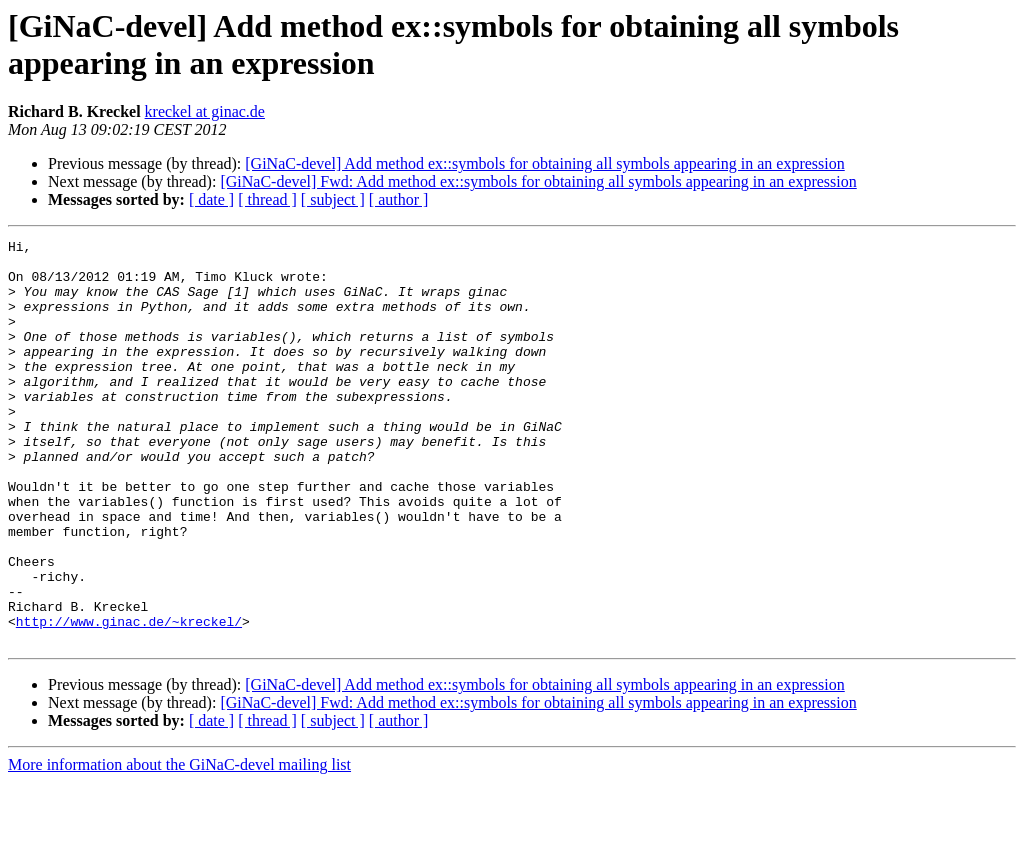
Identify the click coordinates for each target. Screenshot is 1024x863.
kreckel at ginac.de (205, 111)
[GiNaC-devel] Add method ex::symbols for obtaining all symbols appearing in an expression (544, 163)
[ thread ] (267, 199)
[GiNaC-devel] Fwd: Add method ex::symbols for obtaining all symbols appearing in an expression (538, 181)
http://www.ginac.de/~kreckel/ (129, 699)
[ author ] (399, 199)
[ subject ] (333, 199)
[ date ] (211, 199)
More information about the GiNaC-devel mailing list (179, 845)
